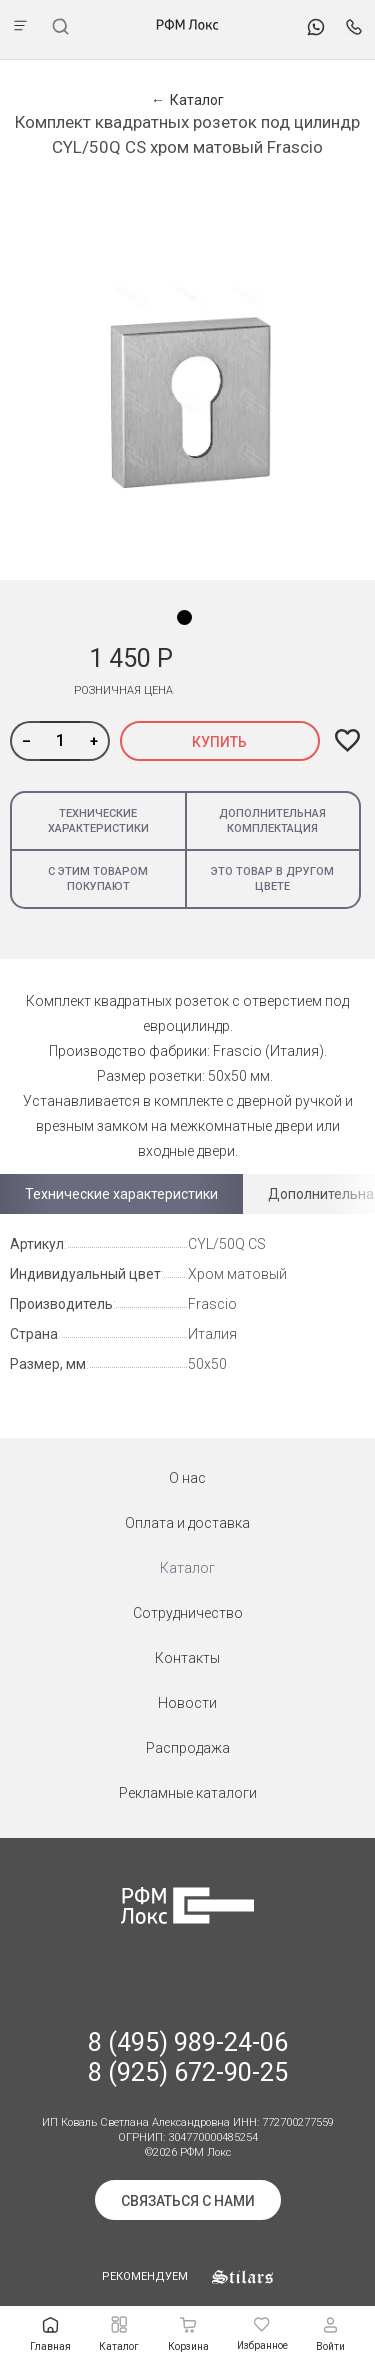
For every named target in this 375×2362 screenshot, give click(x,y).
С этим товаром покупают (98, 879)
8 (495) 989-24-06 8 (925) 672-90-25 (188, 2057)
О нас (187, 1478)
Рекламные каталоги (188, 1793)
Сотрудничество (188, 1613)
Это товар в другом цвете (272, 879)
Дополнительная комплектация (272, 821)
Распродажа (188, 1748)
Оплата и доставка (187, 1523)
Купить (219, 742)
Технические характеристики (98, 821)
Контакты (187, 1658)
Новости (187, 1703)
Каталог (187, 1568)
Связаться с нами (188, 2201)
